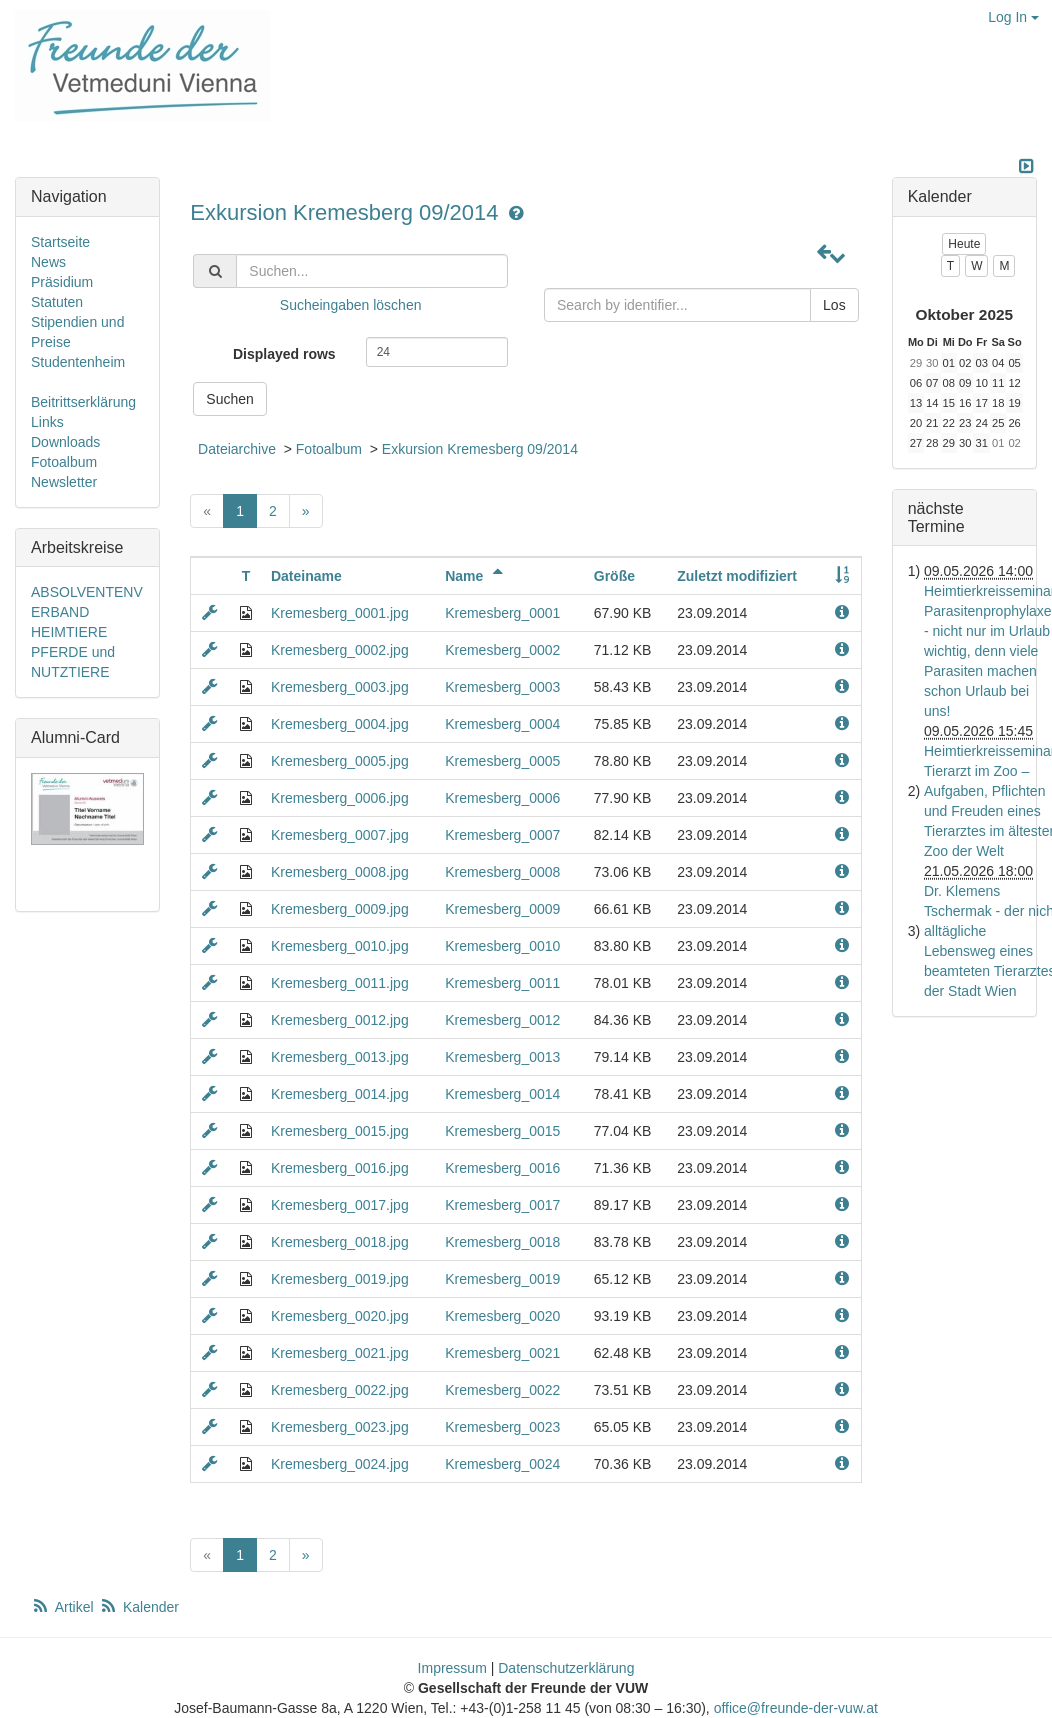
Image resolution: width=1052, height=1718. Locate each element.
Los (834, 305)
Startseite (60, 242)
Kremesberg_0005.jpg (340, 761)
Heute (964, 244)
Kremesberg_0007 (502, 835)
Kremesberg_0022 (502, 1390)
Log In (1013, 17)
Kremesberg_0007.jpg (340, 835)
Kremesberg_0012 (502, 1020)
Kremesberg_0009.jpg (340, 909)
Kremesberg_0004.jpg (340, 724)
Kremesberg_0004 (502, 724)
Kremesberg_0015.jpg (340, 1131)
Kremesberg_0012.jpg (340, 1020)
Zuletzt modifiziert (737, 576)
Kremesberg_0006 (502, 798)
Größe (614, 576)
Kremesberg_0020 (502, 1316)
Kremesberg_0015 (502, 1131)
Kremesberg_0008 (502, 872)
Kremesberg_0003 (502, 687)
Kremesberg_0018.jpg (340, 1242)
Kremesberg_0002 (502, 650)
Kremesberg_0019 (502, 1279)
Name (477, 576)
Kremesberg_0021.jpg (340, 1353)
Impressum (452, 1668)
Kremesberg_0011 (502, 983)
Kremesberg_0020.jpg (340, 1316)
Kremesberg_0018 (502, 1242)
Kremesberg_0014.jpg (340, 1094)
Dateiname (306, 576)
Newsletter (64, 482)
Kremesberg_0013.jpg (340, 1057)
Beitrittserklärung (83, 402)
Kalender (139, 1607)
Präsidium (62, 282)
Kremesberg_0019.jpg (340, 1279)
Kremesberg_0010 (502, 946)
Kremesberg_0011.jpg (340, 983)
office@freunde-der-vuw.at (796, 1708)
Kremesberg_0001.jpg (340, 613)
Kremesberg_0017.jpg (340, 1205)
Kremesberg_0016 (502, 1168)
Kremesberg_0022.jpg (340, 1390)
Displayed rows (284, 354)
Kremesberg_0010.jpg (340, 946)
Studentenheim (78, 362)
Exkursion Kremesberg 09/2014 (347, 212)
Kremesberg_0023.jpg (340, 1427)
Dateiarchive (237, 449)
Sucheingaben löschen (351, 305)
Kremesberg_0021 (502, 1353)
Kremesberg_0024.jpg (340, 1464)
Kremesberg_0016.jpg (340, 1168)
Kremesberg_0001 (502, 613)
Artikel (64, 1607)
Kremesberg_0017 (502, 1205)
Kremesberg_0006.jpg (340, 798)
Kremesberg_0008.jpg (340, 872)
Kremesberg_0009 (502, 909)
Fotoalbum (329, 449)
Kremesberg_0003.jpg (340, 687)
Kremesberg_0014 (502, 1094)
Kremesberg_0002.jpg (340, 650)
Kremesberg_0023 (502, 1427)
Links (47, 422)
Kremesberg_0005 (502, 761)
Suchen (229, 399)
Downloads (65, 442)
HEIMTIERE (69, 632)
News (48, 262)
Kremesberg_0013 (502, 1057)
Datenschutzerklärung (566, 1668)
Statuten (57, 302)
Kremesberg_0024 (502, 1464)
